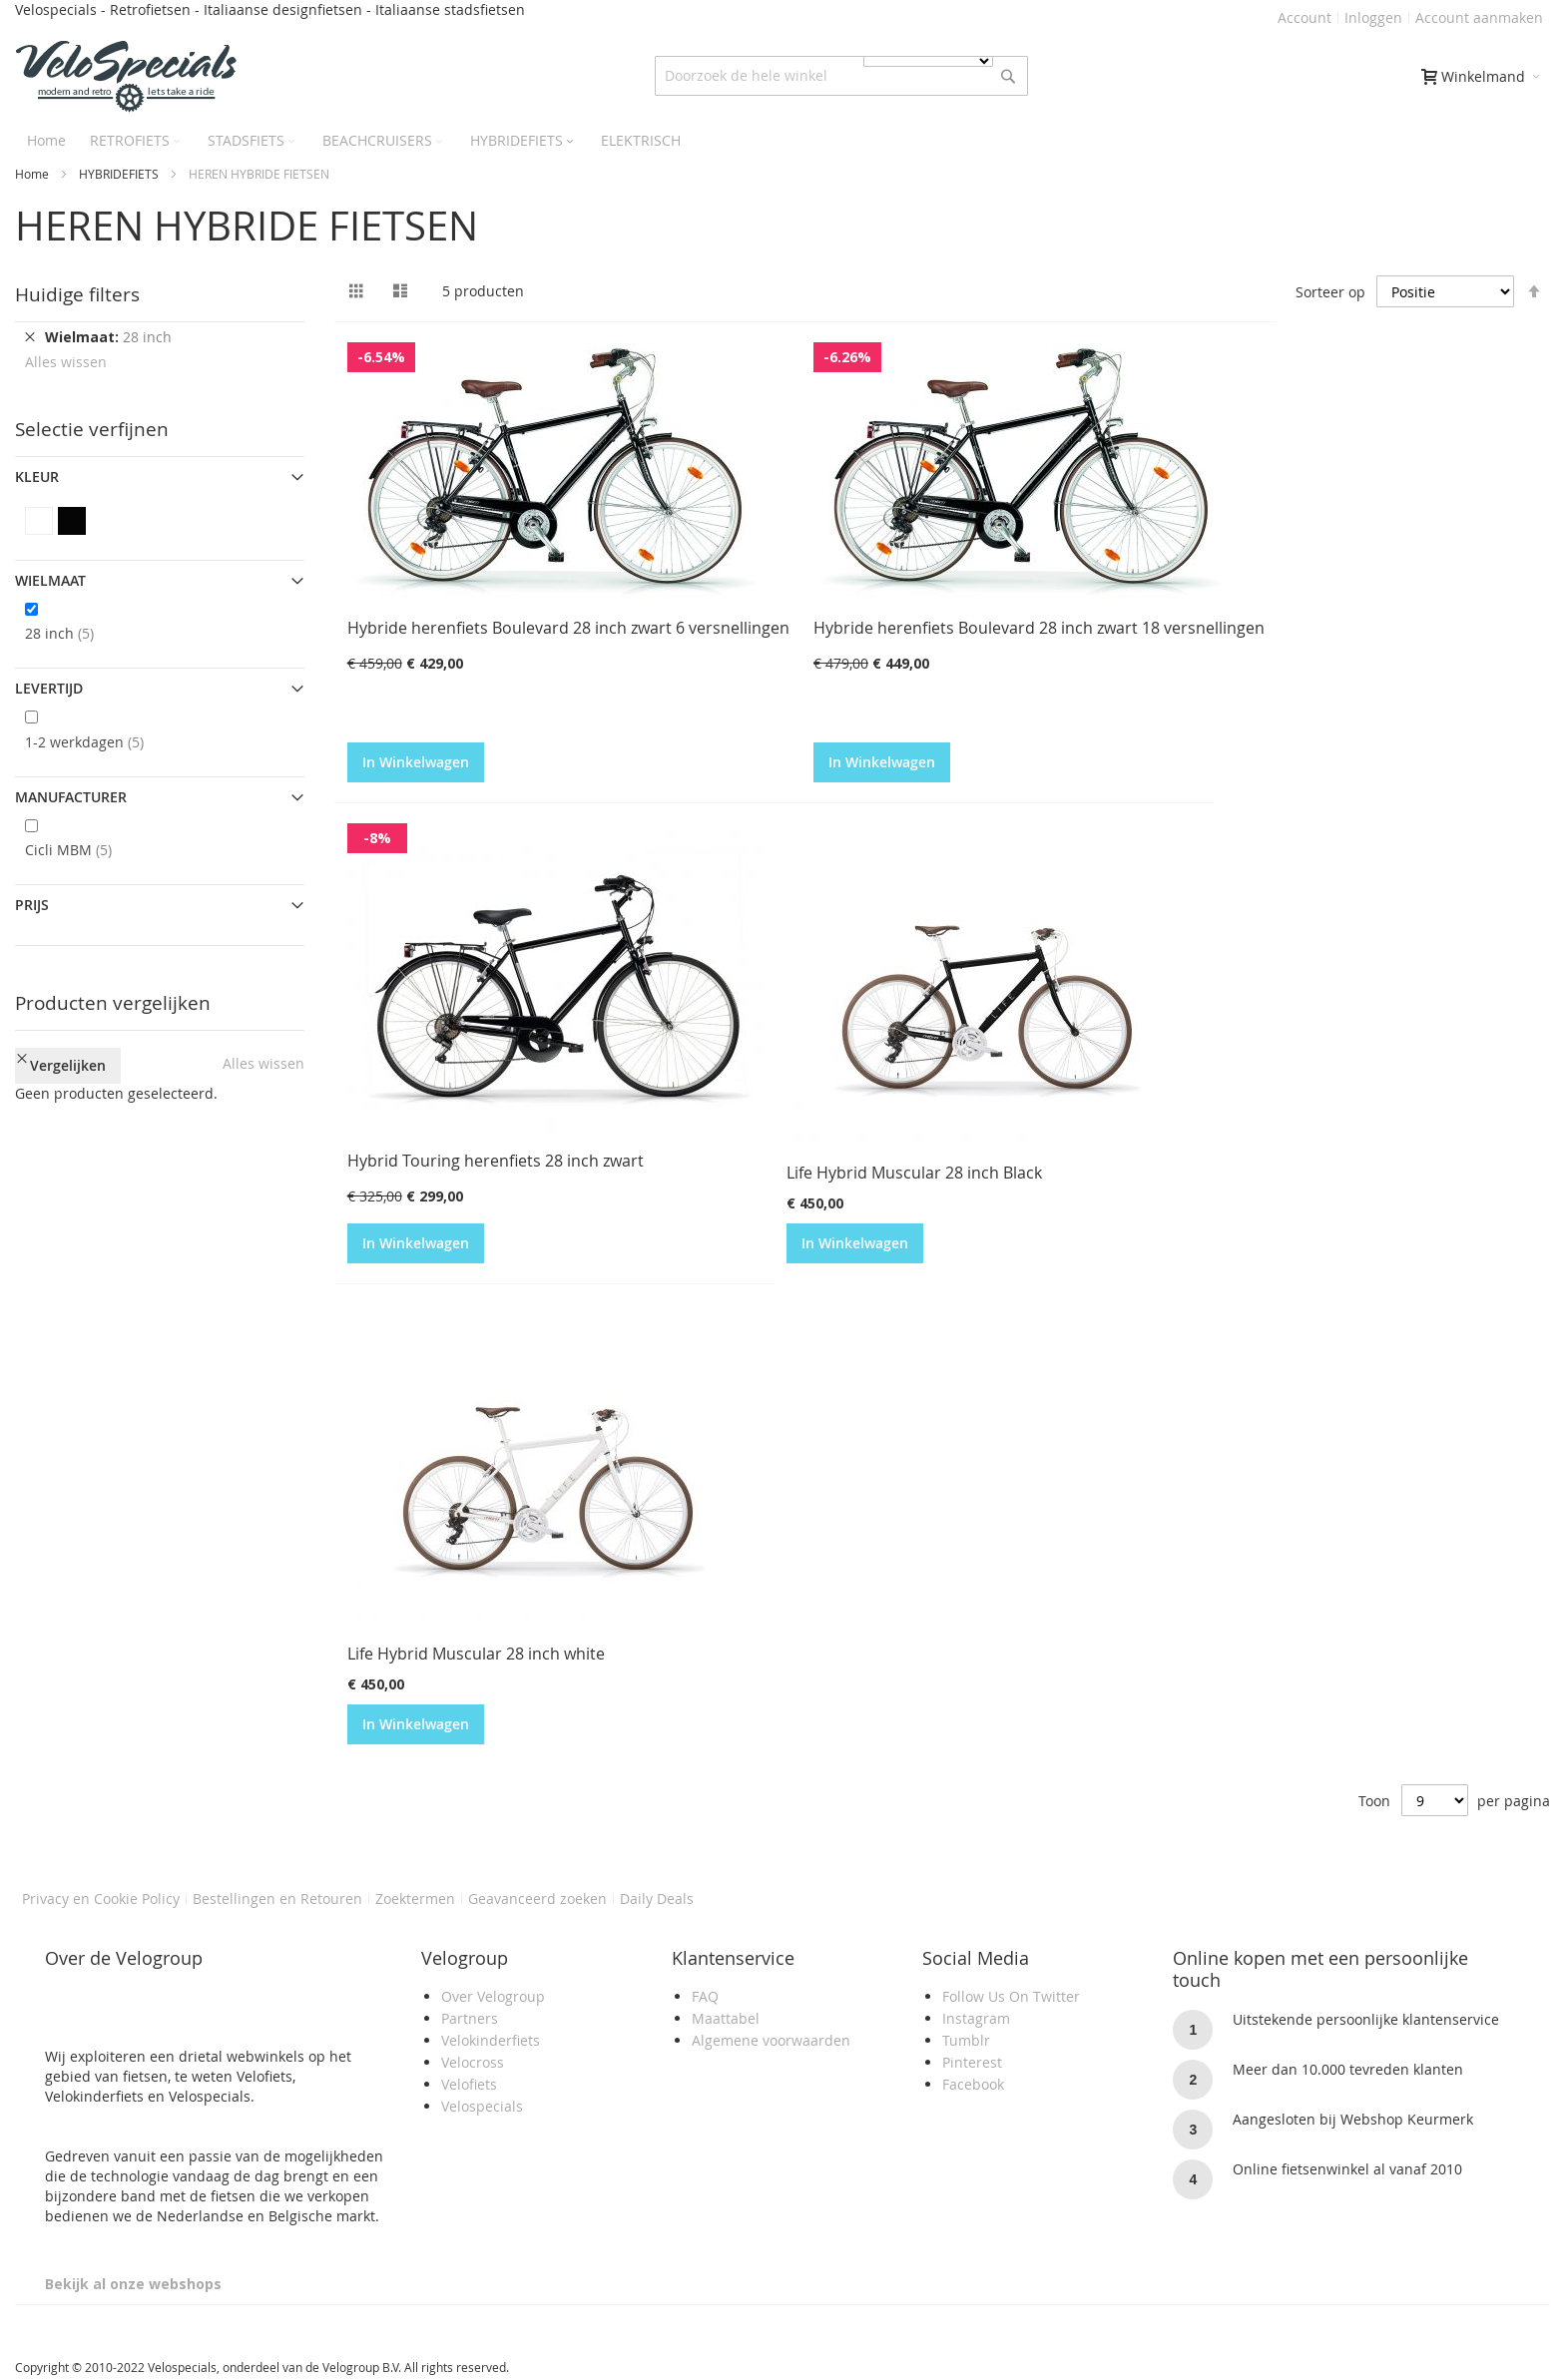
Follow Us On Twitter (1011, 1996)
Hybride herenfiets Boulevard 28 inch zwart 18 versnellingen (1039, 628)
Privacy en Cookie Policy (101, 1898)
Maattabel (726, 2018)
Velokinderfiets (490, 2040)
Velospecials (482, 2106)
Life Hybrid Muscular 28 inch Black (914, 1173)
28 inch (75, 633)
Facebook (973, 2084)
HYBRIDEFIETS (119, 174)
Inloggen (1373, 17)
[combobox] (841, 76)
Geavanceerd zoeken (537, 1898)
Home (32, 174)
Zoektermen (415, 1898)
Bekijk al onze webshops (133, 2283)
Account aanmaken (1479, 17)
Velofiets (469, 2084)
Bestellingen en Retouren (277, 1898)
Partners (469, 2018)
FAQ (705, 1996)
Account (1304, 17)
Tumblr (966, 2040)
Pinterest (972, 2062)
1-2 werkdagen (100, 741)
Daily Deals (657, 1898)
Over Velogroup (493, 1996)
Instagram (976, 2018)
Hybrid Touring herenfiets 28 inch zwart (495, 1161)
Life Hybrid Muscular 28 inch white (476, 1654)
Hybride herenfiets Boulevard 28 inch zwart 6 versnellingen (568, 628)
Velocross (472, 2062)
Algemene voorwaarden (771, 2040)
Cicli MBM (84, 849)
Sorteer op (1330, 291)
